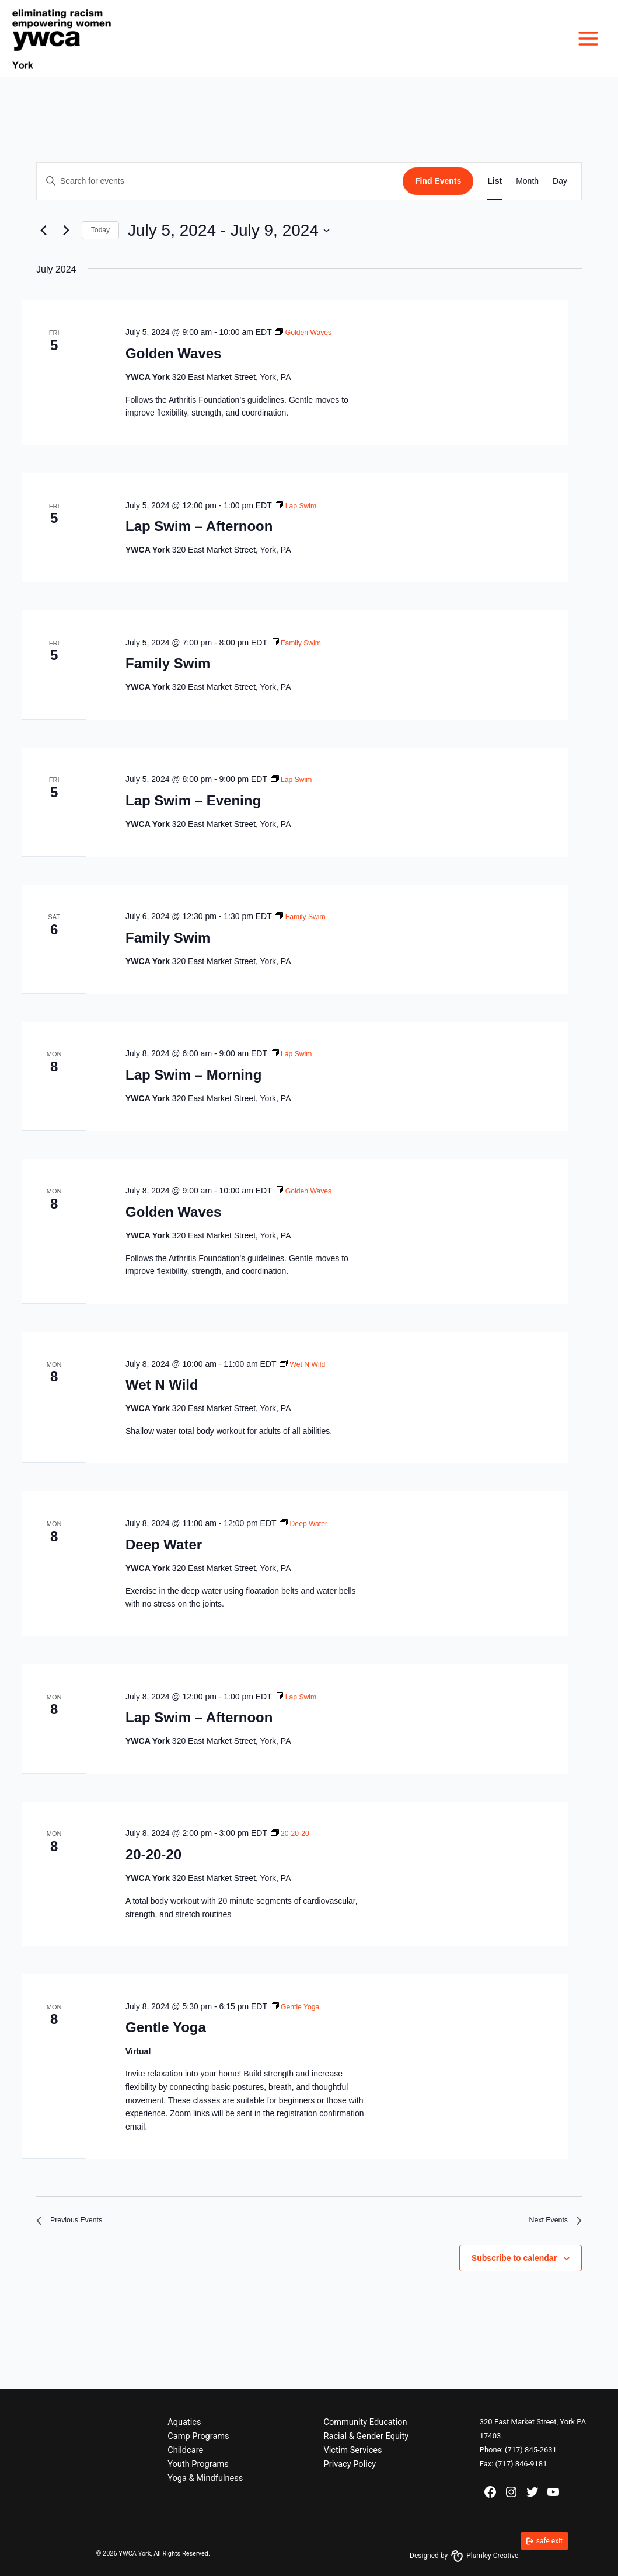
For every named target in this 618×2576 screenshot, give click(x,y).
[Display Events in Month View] (527, 181)
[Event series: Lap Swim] (298, 505)
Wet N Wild (161, 1384)
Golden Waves (173, 353)
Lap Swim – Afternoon (199, 526)
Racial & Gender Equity (366, 2436)
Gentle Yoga (165, 2027)
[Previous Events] (43, 231)
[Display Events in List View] (494, 181)
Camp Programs (198, 2436)
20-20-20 (153, 1854)
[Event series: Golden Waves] (306, 332)
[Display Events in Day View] (560, 181)
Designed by (464, 2555)
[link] (544, 2541)
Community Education (365, 2422)
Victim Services (353, 2450)
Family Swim (167, 663)
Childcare (185, 2450)
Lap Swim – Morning (193, 1075)
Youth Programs (197, 2464)
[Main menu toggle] (588, 38)
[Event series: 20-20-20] (292, 1833)
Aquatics (184, 2422)
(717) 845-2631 (531, 2449)
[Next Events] (66, 231)
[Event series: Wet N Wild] (305, 1364)
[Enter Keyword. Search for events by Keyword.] (220, 181)
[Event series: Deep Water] (306, 1523)
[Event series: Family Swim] (299, 642)
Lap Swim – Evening (193, 800)
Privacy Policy (350, 2464)
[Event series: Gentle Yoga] (298, 2006)
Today (100, 230)
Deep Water (163, 1544)
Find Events (438, 181)
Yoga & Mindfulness (205, 2478)
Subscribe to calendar (514, 2262)
